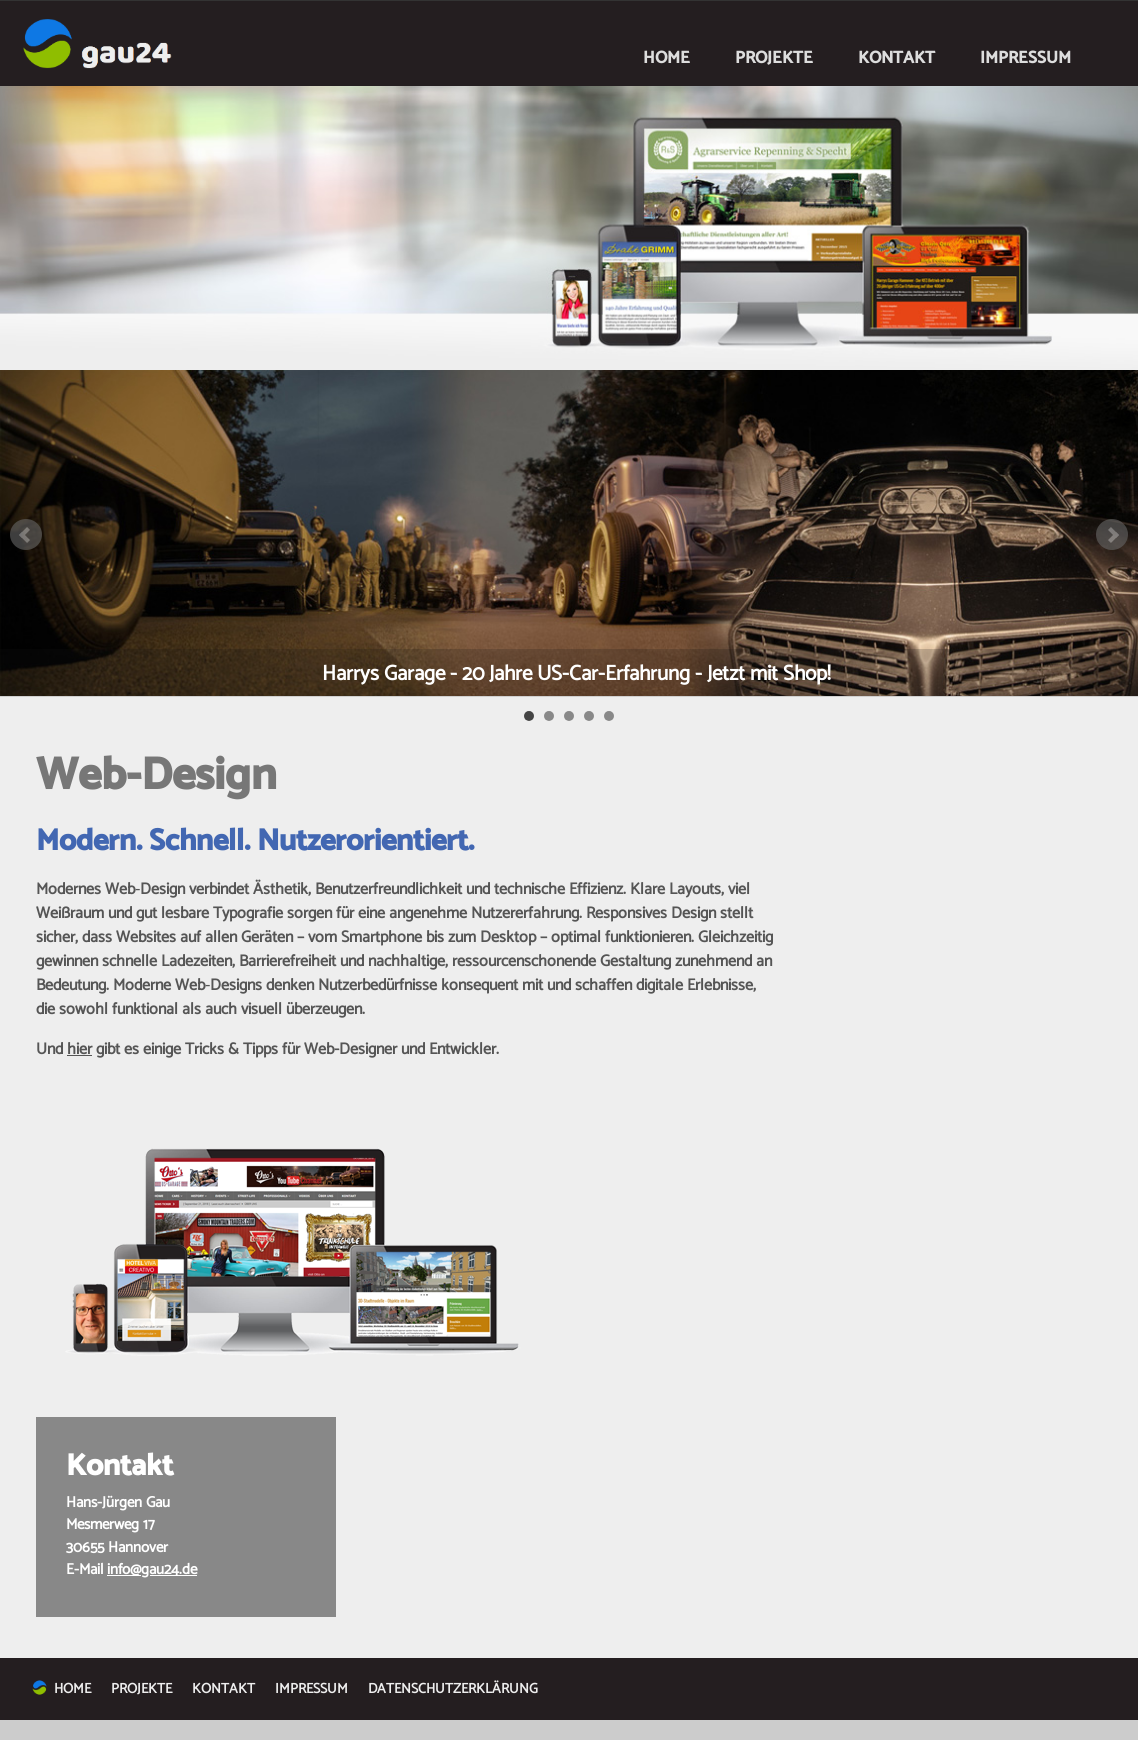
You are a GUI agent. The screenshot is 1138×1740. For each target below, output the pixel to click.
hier (79, 1049)
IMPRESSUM (1025, 58)
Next (1112, 535)
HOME (666, 58)
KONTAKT (896, 58)
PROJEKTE (774, 58)
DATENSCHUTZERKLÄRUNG (453, 1689)
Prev (26, 535)
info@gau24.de (152, 1569)
